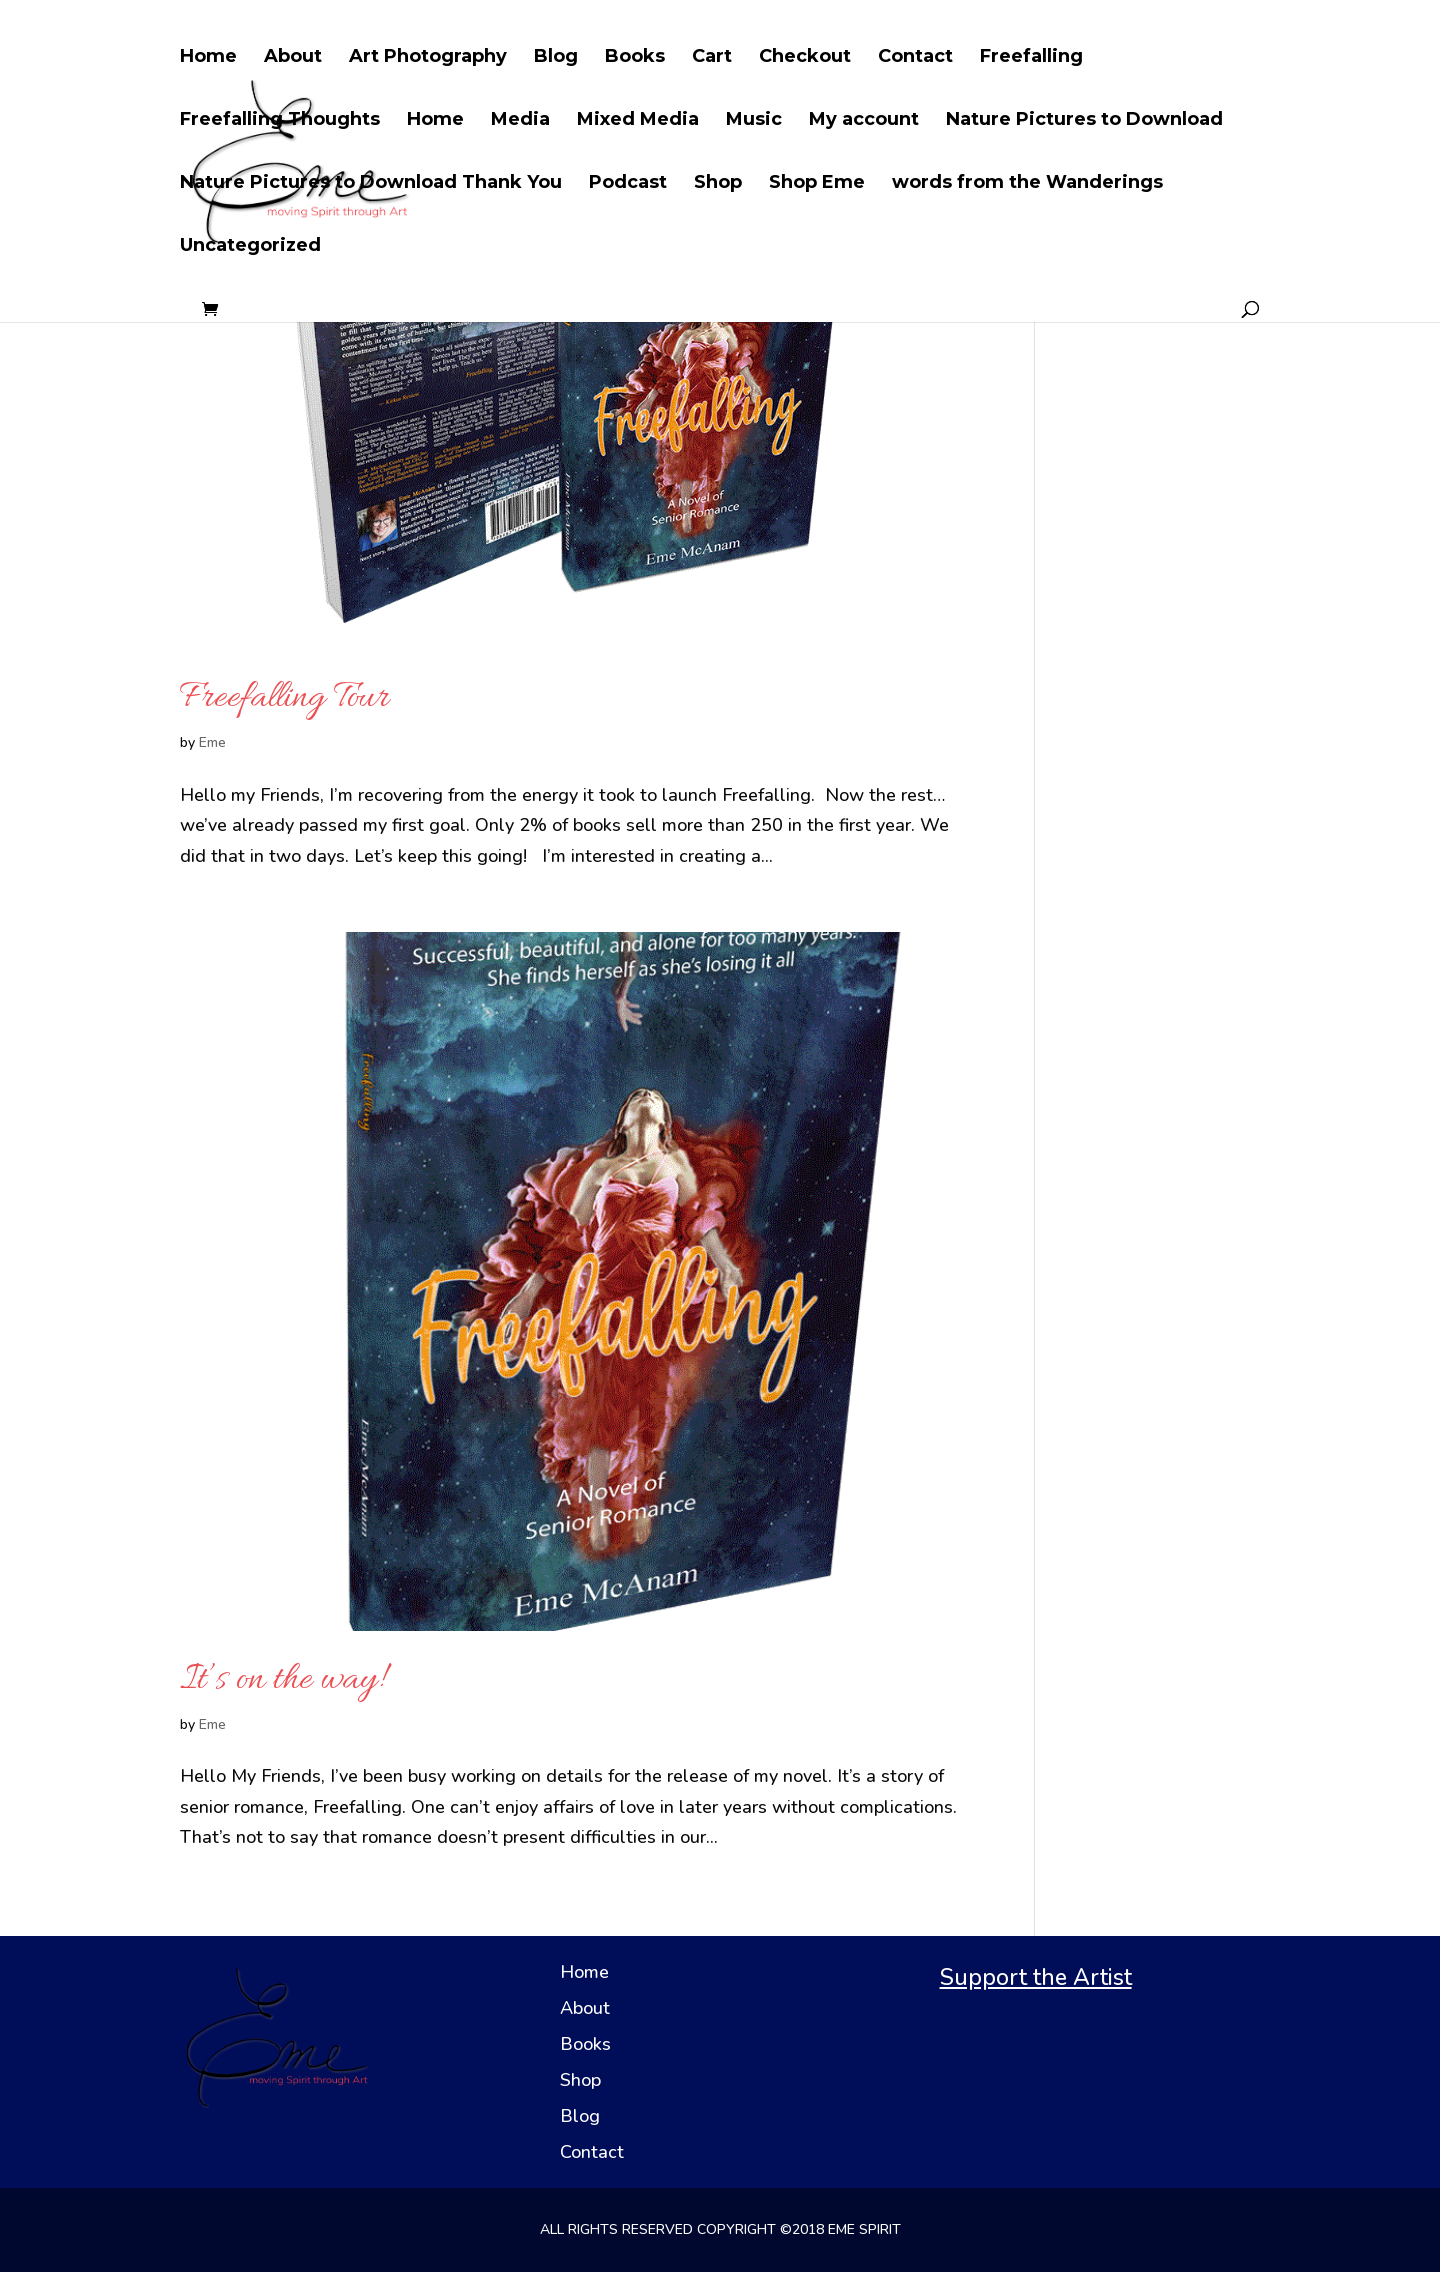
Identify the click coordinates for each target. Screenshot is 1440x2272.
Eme (212, 742)
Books (635, 58)
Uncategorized (250, 247)
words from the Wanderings (1027, 184)
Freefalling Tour (284, 698)
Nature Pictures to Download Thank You (371, 184)
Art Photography (428, 58)
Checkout (805, 58)
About (293, 58)
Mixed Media (638, 121)
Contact (915, 58)
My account (864, 121)
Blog (556, 58)
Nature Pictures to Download (1084, 121)
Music (754, 121)
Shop (718, 184)
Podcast (628, 184)
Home (208, 58)
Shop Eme (817, 184)
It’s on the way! (282, 1680)
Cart (712, 58)
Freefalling (1031, 58)
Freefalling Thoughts (280, 121)
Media (520, 121)
